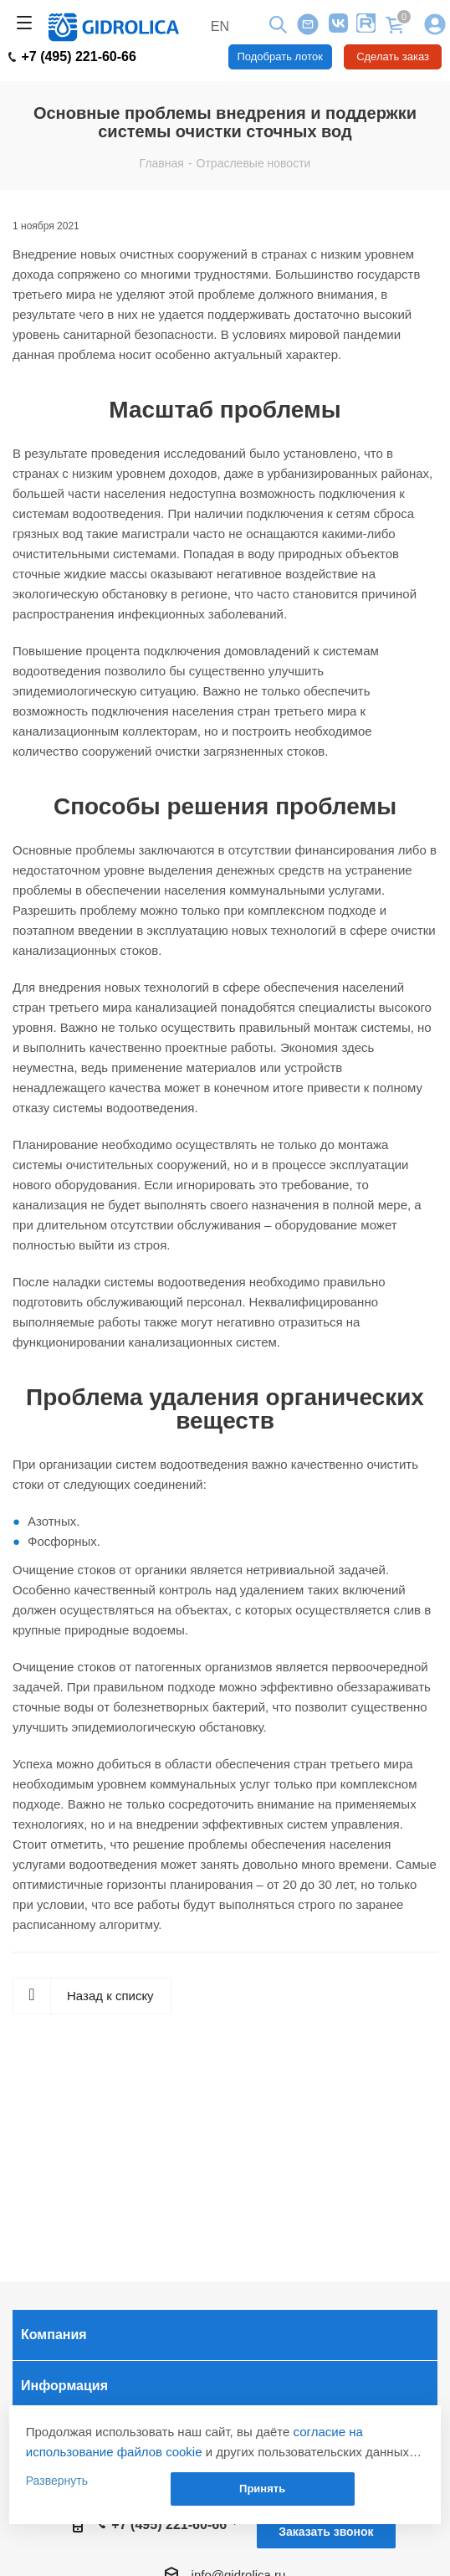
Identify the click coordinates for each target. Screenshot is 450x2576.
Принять (262, 2488)
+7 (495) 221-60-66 (72, 57)
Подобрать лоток (280, 56)
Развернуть (57, 2480)
